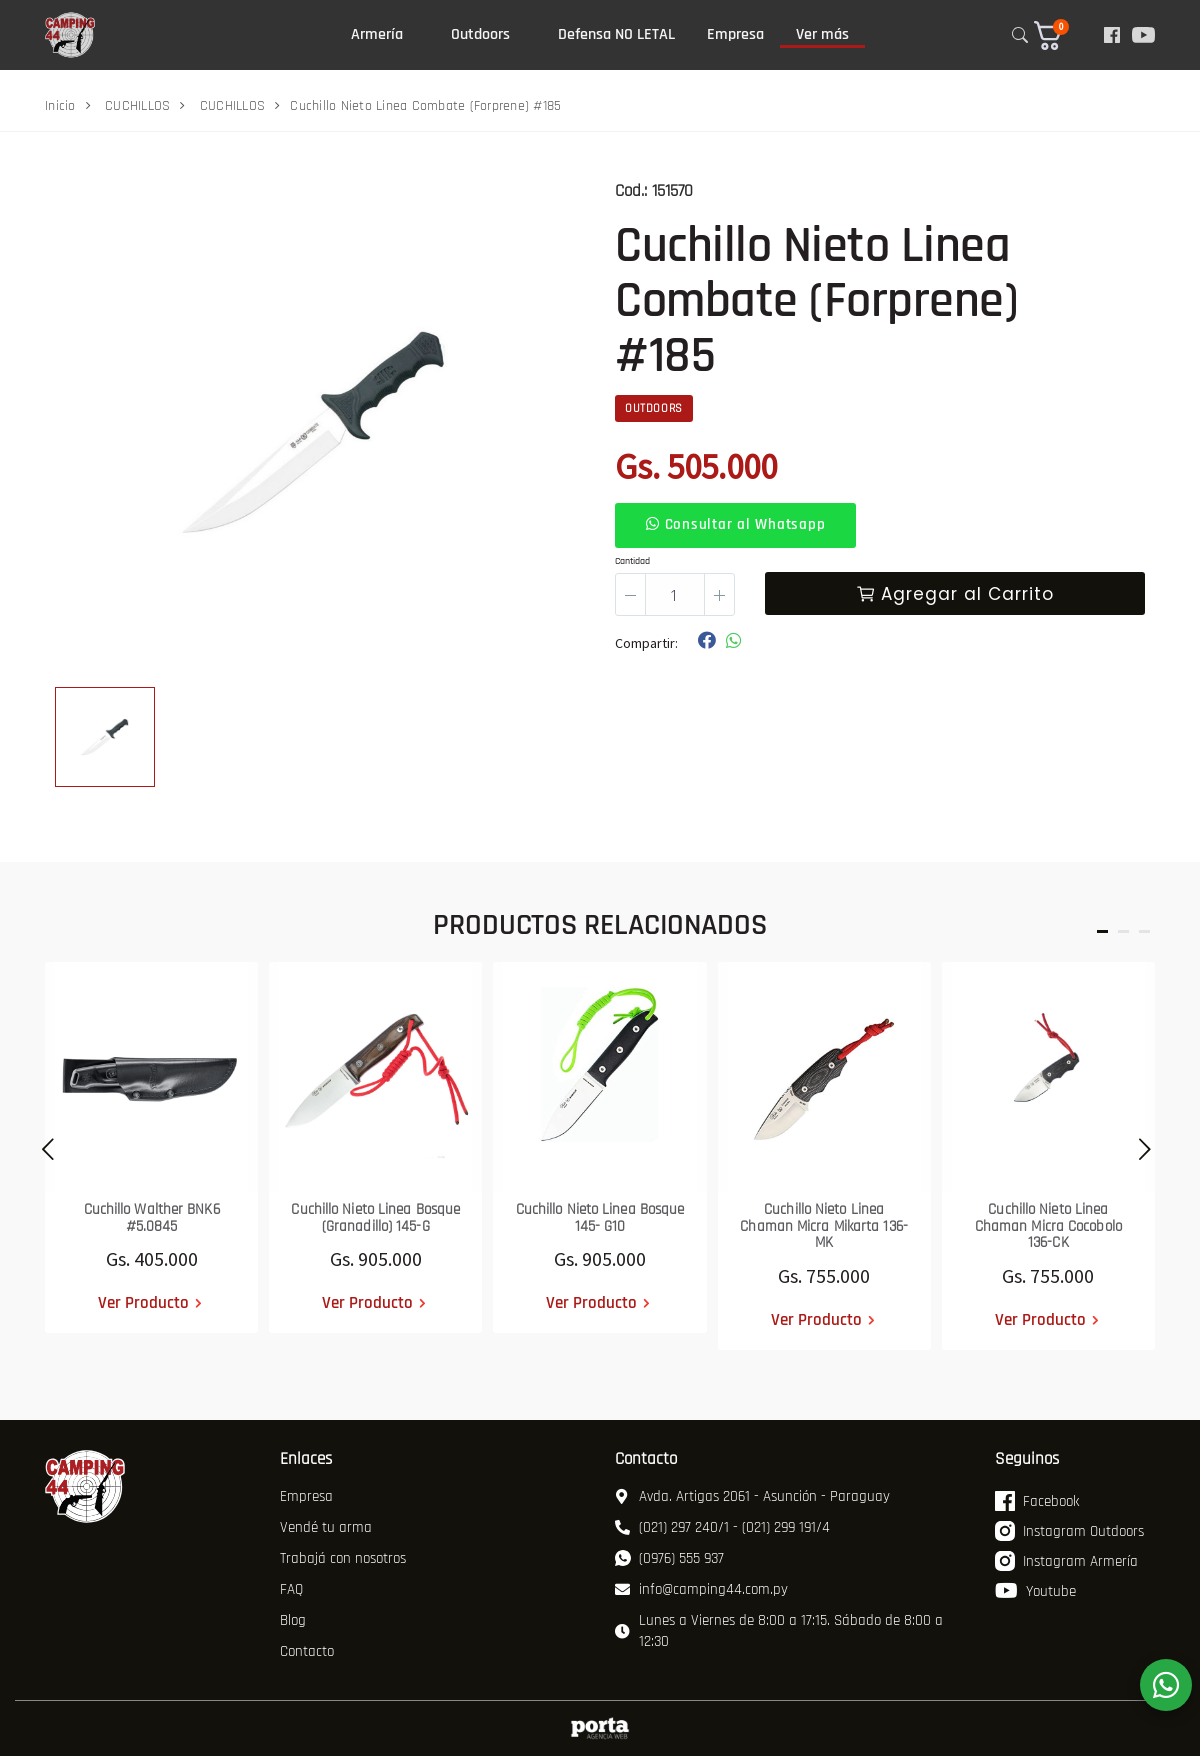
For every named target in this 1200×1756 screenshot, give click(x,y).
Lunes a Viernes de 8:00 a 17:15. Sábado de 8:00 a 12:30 (779, 1631)
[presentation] (42, 1155)
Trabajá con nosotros (343, 1558)
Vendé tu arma (326, 1527)
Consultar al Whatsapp (735, 524)
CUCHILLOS (137, 106)
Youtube (1035, 1591)
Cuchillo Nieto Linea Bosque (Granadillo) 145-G (375, 1218)
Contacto (307, 1651)
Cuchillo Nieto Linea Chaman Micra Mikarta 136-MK (824, 1226)
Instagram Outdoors (1069, 1531)
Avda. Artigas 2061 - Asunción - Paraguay (752, 1496)
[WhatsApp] (1166, 1685)
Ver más (822, 34)
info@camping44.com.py (701, 1589)
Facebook (1037, 1501)
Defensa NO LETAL (616, 34)
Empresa (735, 34)
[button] (1060, 35)
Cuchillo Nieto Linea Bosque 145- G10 (600, 1218)
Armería (377, 34)
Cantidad (632, 561)
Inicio (60, 106)
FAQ (291, 1589)
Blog (293, 1620)
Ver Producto (143, 1303)
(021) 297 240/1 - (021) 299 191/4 (722, 1527)
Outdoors (480, 34)
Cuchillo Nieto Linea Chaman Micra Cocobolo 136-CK (1048, 1226)
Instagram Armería (1066, 1561)
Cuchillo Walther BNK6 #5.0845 (152, 1218)
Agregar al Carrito (955, 594)
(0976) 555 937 (669, 1558)
